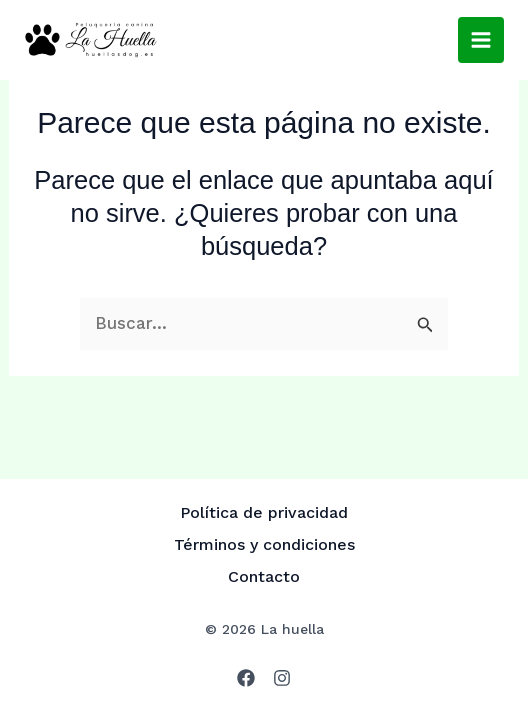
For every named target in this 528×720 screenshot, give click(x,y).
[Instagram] (282, 678)
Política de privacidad (264, 512)
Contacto (264, 576)
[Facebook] (246, 678)
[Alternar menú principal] (481, 40)
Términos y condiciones (264, 544)
